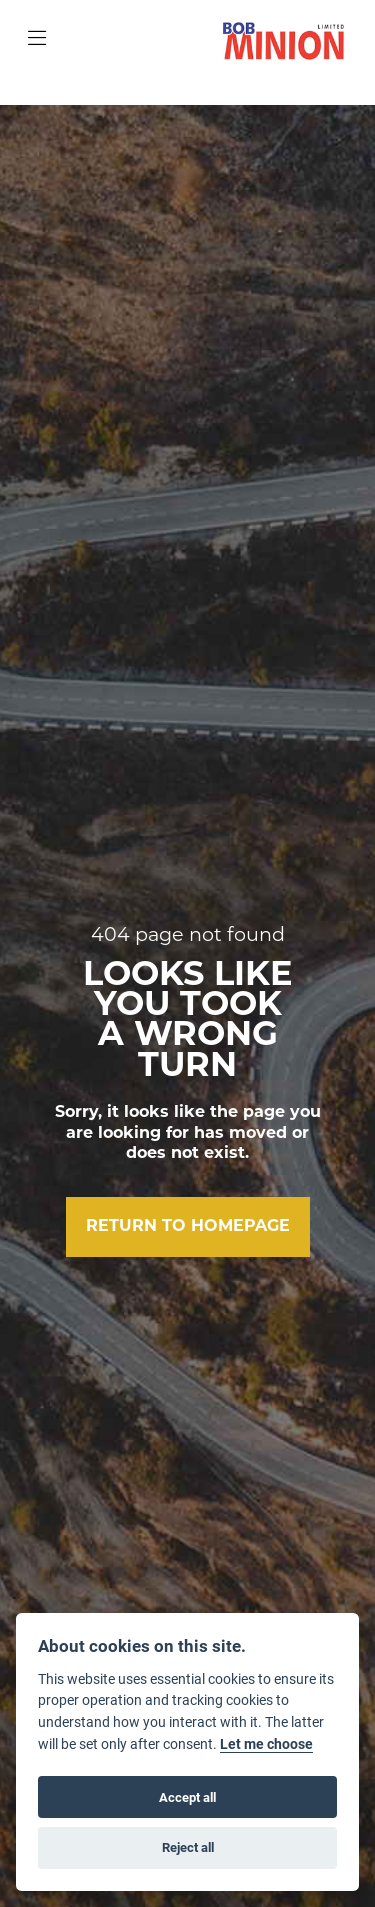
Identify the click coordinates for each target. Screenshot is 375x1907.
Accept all (187, 1797)
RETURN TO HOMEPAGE (188, 1227)
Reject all (188, 1847)
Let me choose (266, 1744)
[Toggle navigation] (37, 40)
